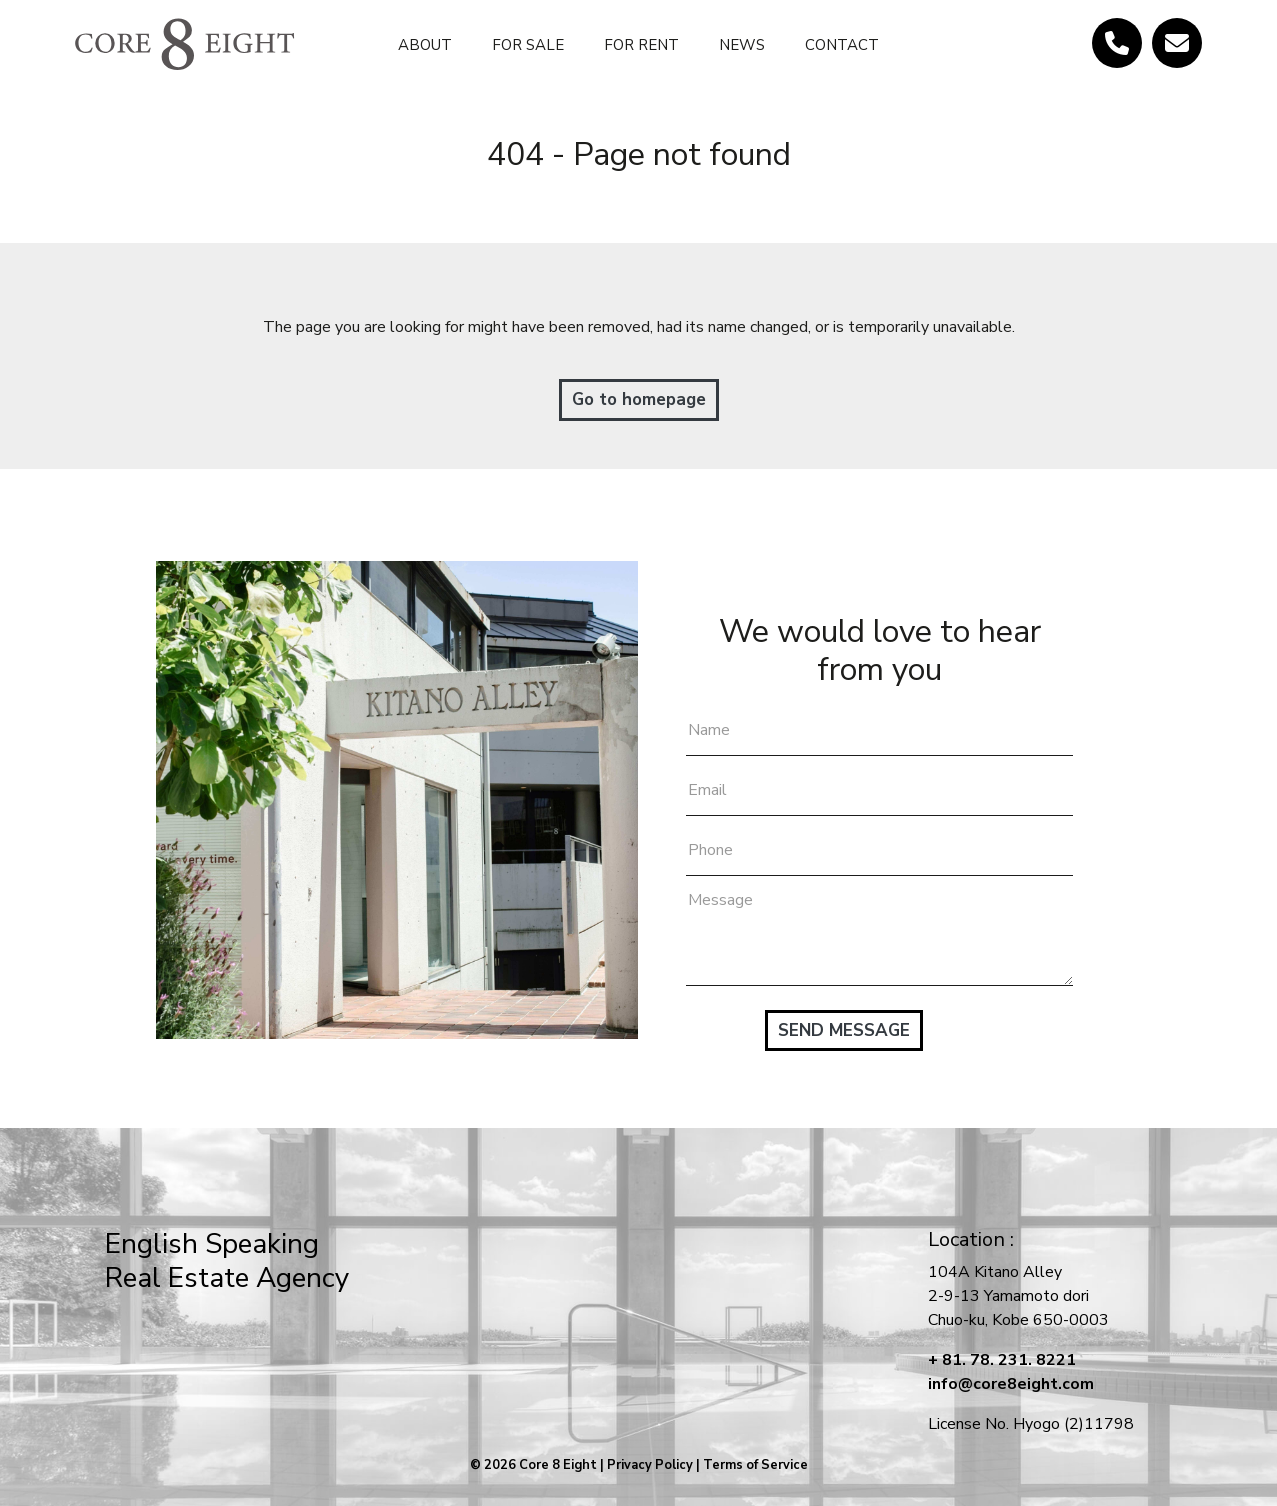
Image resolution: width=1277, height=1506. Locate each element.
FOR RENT (641, 45)
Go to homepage (639, 399)
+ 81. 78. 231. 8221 (1002, 1360)
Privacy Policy (650, 1465)
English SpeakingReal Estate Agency (227, 1261)
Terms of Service (755, 1465)
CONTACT (842, 45)
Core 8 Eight (558, 1465)
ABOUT (425, 45)
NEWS (742, 45)
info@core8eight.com (1011, 1384)
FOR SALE (528, 45)
